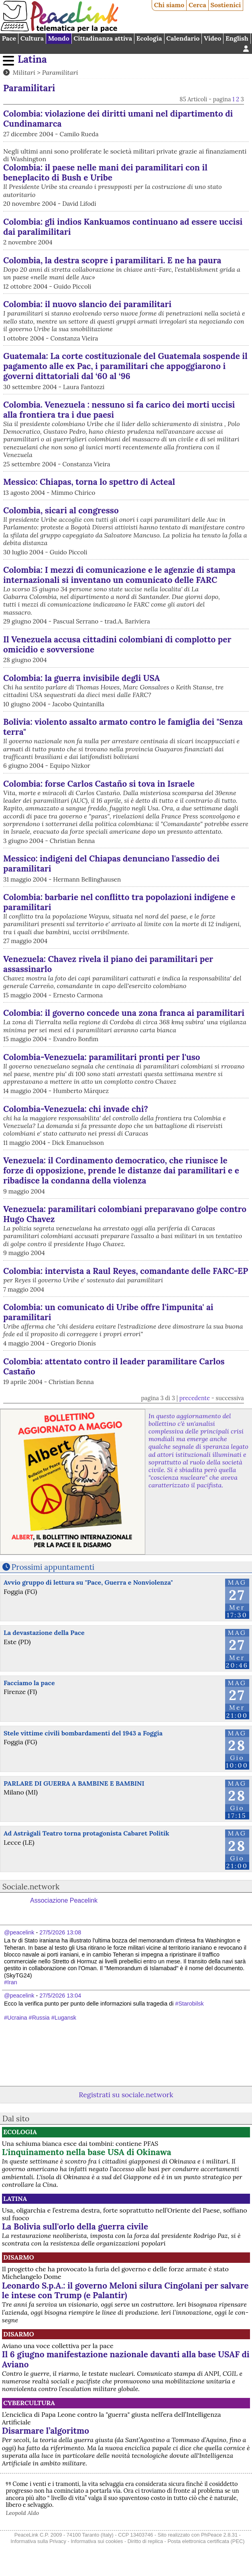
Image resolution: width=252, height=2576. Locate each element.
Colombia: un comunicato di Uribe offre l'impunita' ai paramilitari (108, 1312)
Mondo (58, 38)
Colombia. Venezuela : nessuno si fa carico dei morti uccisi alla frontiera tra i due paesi (119, 409)
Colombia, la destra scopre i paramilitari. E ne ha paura (112, 260)
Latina (32, 59)
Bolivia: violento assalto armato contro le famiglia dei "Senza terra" (123, 726)
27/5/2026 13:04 (60, 1995)
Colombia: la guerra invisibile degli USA (81, 678)
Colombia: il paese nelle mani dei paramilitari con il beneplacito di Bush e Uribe (105, 172)
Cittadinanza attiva (102, 38)
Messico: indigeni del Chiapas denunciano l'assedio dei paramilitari (111, 863)
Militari (23, 72)
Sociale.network (31, 1886)
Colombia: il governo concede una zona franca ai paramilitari (123, 1012)
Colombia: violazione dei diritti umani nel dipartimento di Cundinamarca (118, 118)
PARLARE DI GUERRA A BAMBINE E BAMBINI (74, 1783)
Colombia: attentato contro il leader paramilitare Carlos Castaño (114, 1366)
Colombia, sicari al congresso (61, 510)
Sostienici (225, 5)
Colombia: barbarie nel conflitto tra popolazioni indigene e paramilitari (119, 902)
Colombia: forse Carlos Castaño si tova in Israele (99, 783)
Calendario (182, 38)
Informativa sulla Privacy (38, 2541)
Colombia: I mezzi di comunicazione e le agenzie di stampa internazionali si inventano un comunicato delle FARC (119, 574)
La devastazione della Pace (44, 1632)
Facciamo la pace (29, 1683)
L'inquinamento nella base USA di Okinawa (86, 2152)
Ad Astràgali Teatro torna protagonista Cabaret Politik (86, 1833)
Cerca (197, 5)
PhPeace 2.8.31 (219, 2535)
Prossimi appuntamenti (53, 1567)
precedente (194, 1398)
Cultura (32, 38)
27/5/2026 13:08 (60, 1932)
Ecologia (149, 38)
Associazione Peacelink (64, 1900)
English (237, 38)
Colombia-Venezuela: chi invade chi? (75, 1108)
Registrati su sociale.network (126, 2094)
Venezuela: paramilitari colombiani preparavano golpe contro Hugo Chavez (124, 1214)
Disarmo (18, 2257)
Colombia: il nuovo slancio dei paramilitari (87, 304)
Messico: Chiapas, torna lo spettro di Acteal (89, 481)
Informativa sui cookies (97, 2541)
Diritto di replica (145, 2541)
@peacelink (19, 1932)
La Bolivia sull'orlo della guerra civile (75, 2226)
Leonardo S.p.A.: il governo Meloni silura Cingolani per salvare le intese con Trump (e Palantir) (125, 2290)
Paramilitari (60, 72)
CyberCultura (29, 2403)
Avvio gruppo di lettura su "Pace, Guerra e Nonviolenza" (88, 1582)
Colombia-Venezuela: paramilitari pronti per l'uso (101, 1057)
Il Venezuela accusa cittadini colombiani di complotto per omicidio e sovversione (117, 644)
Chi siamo (169, 5)
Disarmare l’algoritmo (45, 2430)
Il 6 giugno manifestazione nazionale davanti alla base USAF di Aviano (126, 2359)
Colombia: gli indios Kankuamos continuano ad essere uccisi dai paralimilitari (122, 226)
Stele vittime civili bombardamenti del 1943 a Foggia (83, 1733)
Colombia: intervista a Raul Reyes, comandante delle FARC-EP (125, 1270)
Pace (9, 38)
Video (212, 38)
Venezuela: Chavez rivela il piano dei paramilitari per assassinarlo (108, 964)
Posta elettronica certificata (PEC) (205, 2541)
